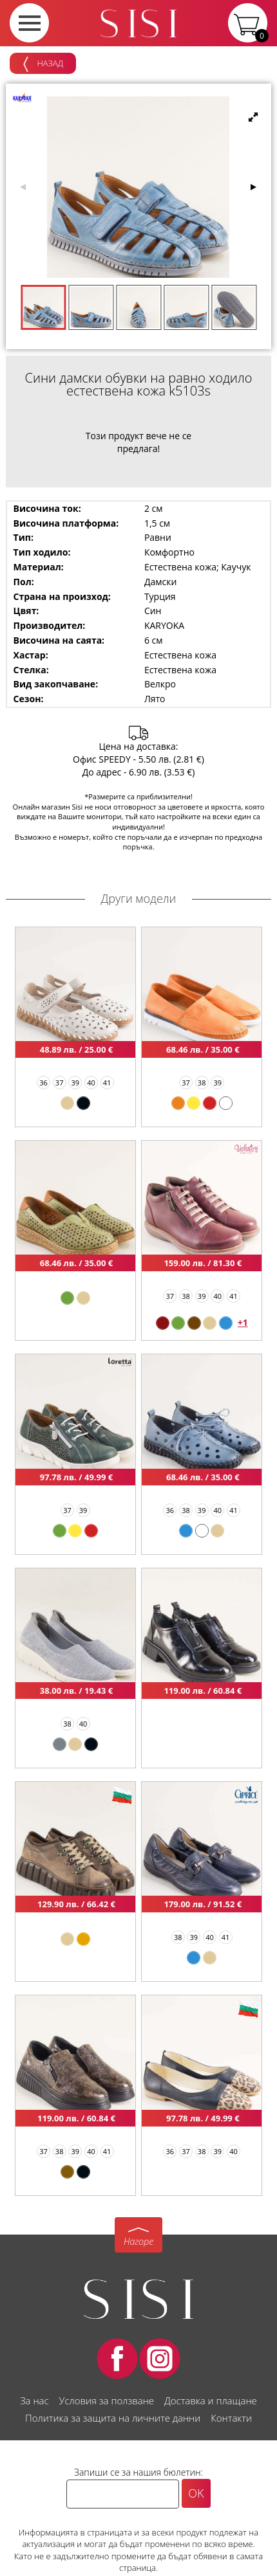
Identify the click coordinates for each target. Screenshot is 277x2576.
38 (202, 1082)
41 (107, 1082)
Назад (43, 64)
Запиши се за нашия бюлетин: (138, 2472)
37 (59, 1082)
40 (91, 1082)
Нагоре (138, 2241)
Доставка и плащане (210, 2400)
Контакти (231, 2417)
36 (43, 1082)
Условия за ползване (106, 2400)
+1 (243, 1322)
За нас (34, 2400)
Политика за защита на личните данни (112, 2417)
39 (75, 1082)
